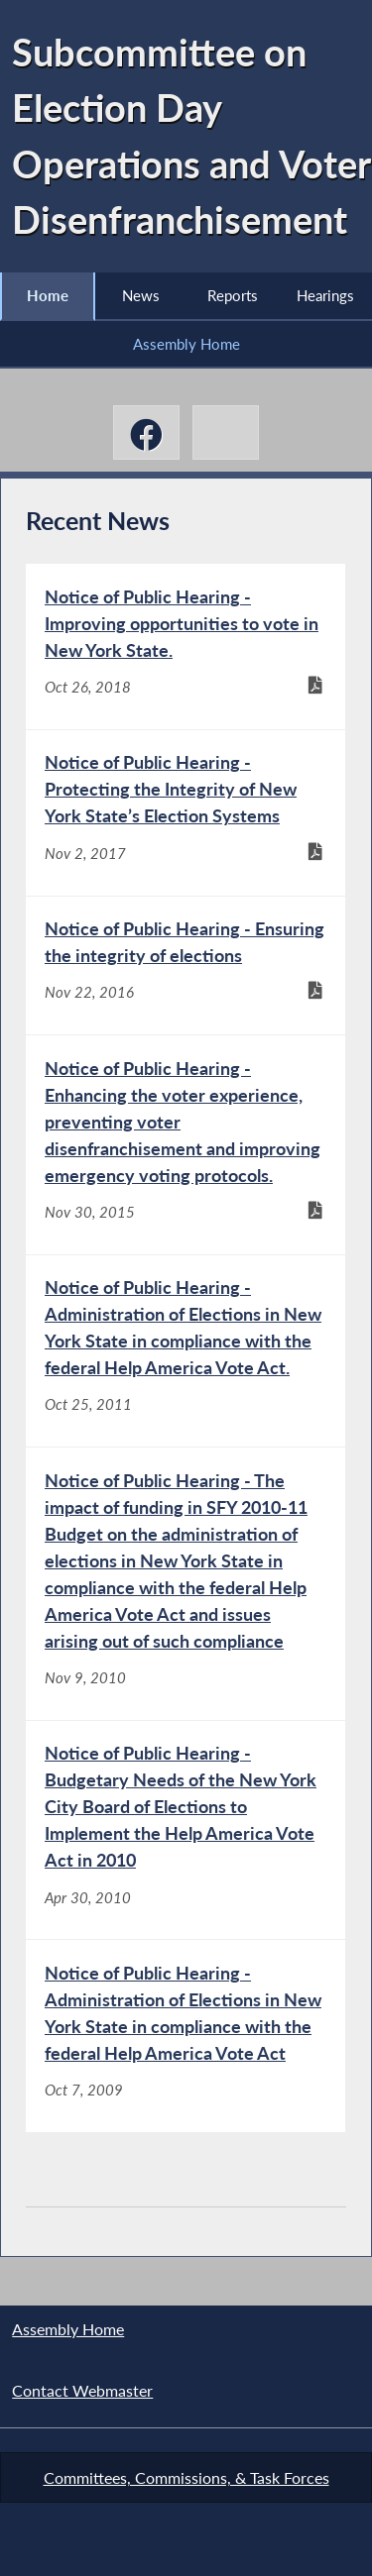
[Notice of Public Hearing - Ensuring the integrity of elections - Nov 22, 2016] (186, 966)
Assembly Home (186, 344)
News (141, 295)
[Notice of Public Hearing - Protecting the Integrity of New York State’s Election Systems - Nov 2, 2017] (186, 813)
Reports (232, 295)
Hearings (325, 295)
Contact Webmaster (82, 2390)
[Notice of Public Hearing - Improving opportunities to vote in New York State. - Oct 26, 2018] (186, 646)
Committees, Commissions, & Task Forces (186, 2477)
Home (47, 295)
